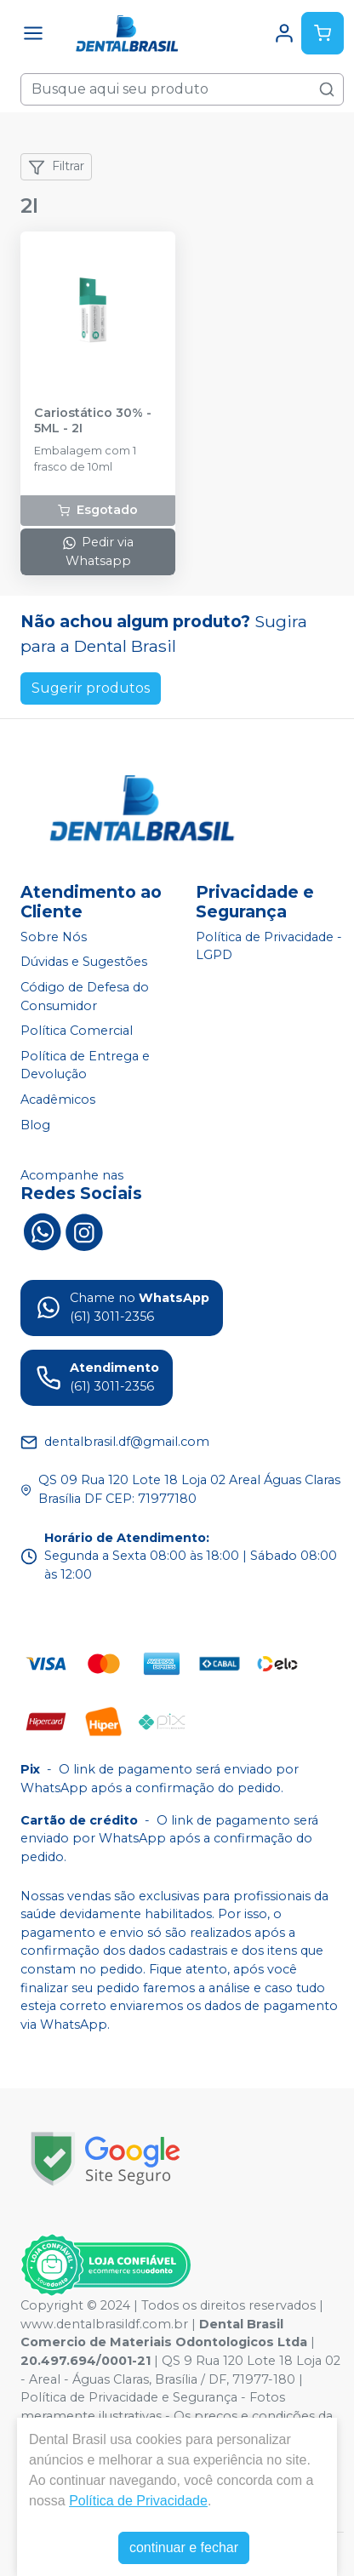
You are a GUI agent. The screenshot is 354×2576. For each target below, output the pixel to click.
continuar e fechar (183, 2547)
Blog (35, 1125)
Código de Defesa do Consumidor (84, 997)
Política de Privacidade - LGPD (269, 946)
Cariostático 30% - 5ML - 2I (92, 420)
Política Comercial (76, 1030)
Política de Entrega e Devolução (85, 1065)
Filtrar (56, 166)
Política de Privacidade (138, 2500)
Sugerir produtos (90, 688)
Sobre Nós (53, 937)
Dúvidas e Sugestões (83, 962)
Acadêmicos (57, 1099)
